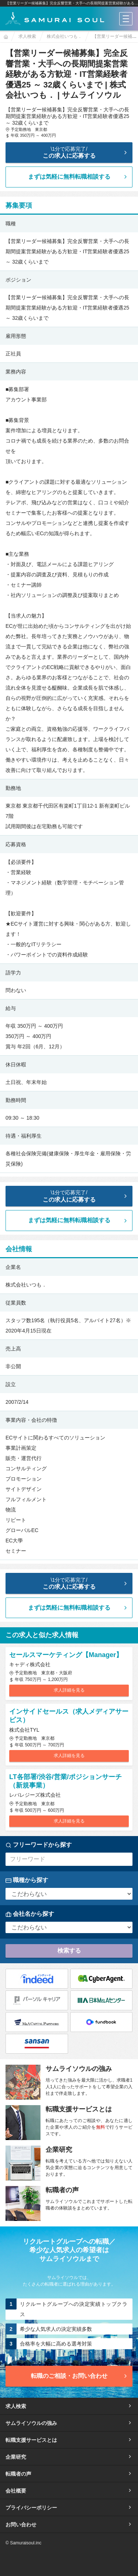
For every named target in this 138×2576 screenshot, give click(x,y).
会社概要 (69, 2491)
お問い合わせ (69, 2524)
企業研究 (69, 2457)
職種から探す (27, 1880)
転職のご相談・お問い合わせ (80, 2376)
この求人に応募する (70, 152)
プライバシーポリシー (69, 2508)
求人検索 (69, 2406)
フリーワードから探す (39, 1845)
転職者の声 (69, 2474)
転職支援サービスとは (69, 2440)
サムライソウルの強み (69, 2423)
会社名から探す (30, 1914)
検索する (69, 1950)
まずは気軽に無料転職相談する (78, 176)
